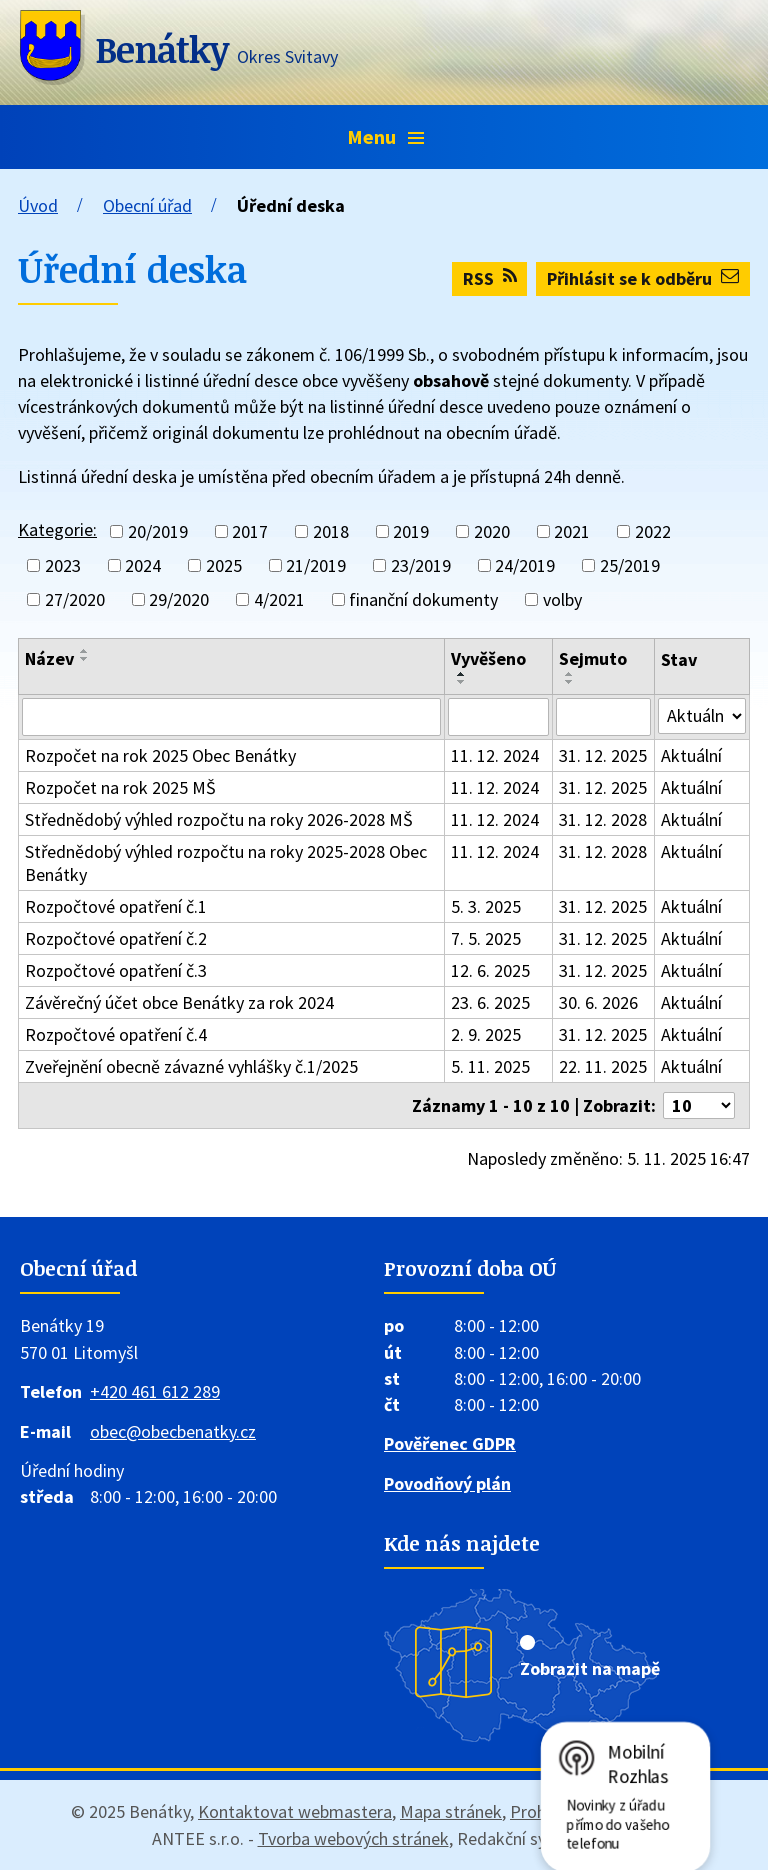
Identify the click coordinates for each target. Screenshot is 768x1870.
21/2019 (316, 565)
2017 (250, 531)
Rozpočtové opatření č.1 (116, 906)
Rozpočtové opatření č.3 (116, 970)
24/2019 (525, 565)
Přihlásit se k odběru (643, 278)
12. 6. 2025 (490, 970)
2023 (63, 565)
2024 (143, 565)
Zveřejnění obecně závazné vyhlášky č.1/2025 (191, 1066)
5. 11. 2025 (490, 1066)
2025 (224, 565)
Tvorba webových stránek (353, 1838)
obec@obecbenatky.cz (173, 1431)
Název (49, 658)
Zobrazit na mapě (590, 1668)
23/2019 (421, 565)
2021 (572, 531)
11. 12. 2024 (495, 755)
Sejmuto (593, 658)
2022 (653, 531)
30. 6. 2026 (598, 1002)
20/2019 (158, 531)
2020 (492, 531)
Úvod (38, 205)
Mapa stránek (451, 1811)
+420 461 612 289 (155, 1391)
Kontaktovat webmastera (295, 1811)
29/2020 (179, 599)
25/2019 (630, 565)
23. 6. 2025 (490, 1002)
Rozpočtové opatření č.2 (116, 938)
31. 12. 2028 (603, 819)
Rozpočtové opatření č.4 (116, 1034)
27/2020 (75, 599)
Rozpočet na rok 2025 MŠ (120, 787)
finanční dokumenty (423, 599)
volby (562, 599)
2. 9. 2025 (486, 1034)
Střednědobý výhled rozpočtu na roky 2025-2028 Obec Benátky (226, 863)
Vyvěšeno (488, 658)
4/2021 (279, 599)
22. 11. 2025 (603, 1066)
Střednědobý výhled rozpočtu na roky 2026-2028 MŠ (219, 819)
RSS (490, 278)
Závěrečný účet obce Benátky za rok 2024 (179, 1002)
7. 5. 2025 (486, 938)
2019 (411, 531)
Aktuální (691, 755)
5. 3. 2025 (486, 906)
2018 (331, 531)
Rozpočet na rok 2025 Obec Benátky (160, 755)
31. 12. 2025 (603, 755)
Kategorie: (57, 529)
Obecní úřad (147, 205)
